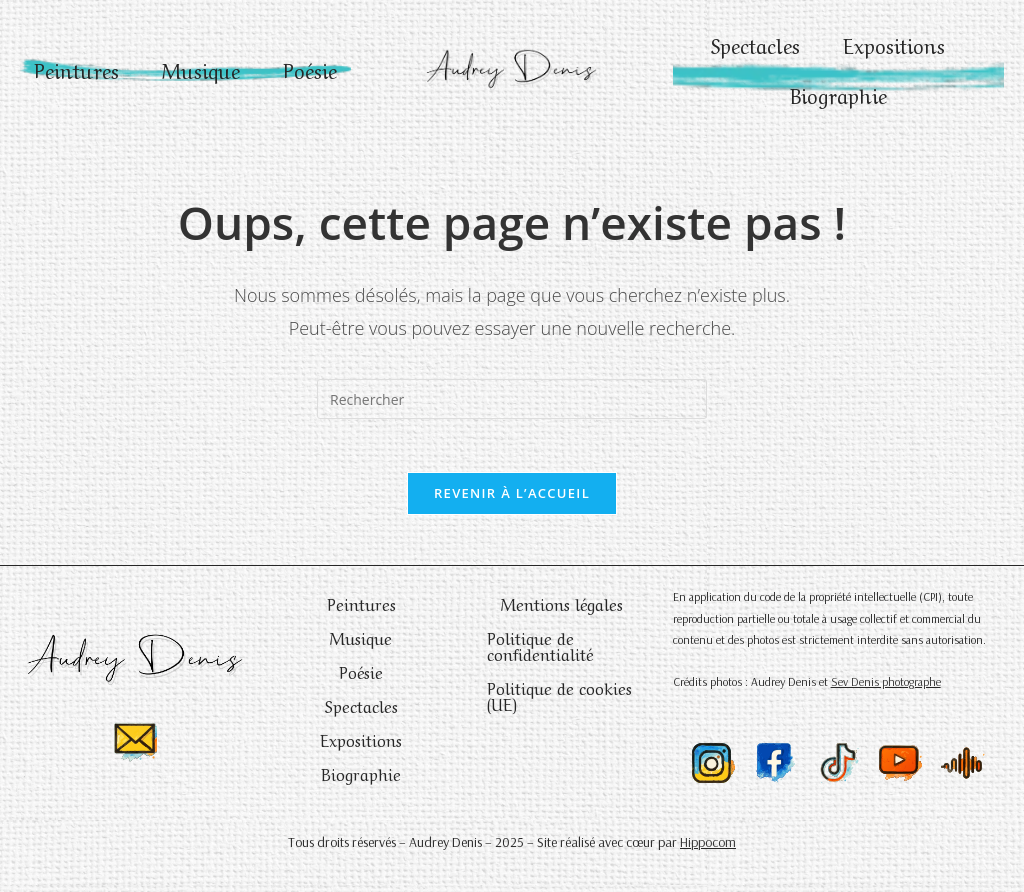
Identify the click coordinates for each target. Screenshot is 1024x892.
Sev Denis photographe (886, 688)
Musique (243, 44)
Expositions (898, 44)
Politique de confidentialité (540, 652)
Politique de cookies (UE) (559, 702)
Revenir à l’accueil (512, 500)
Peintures (111, 44)
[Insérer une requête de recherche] (512, 399)
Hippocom (708, 849)
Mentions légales (562, 610)
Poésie (186, 94)
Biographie (838, 94)
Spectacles (752, 44)
